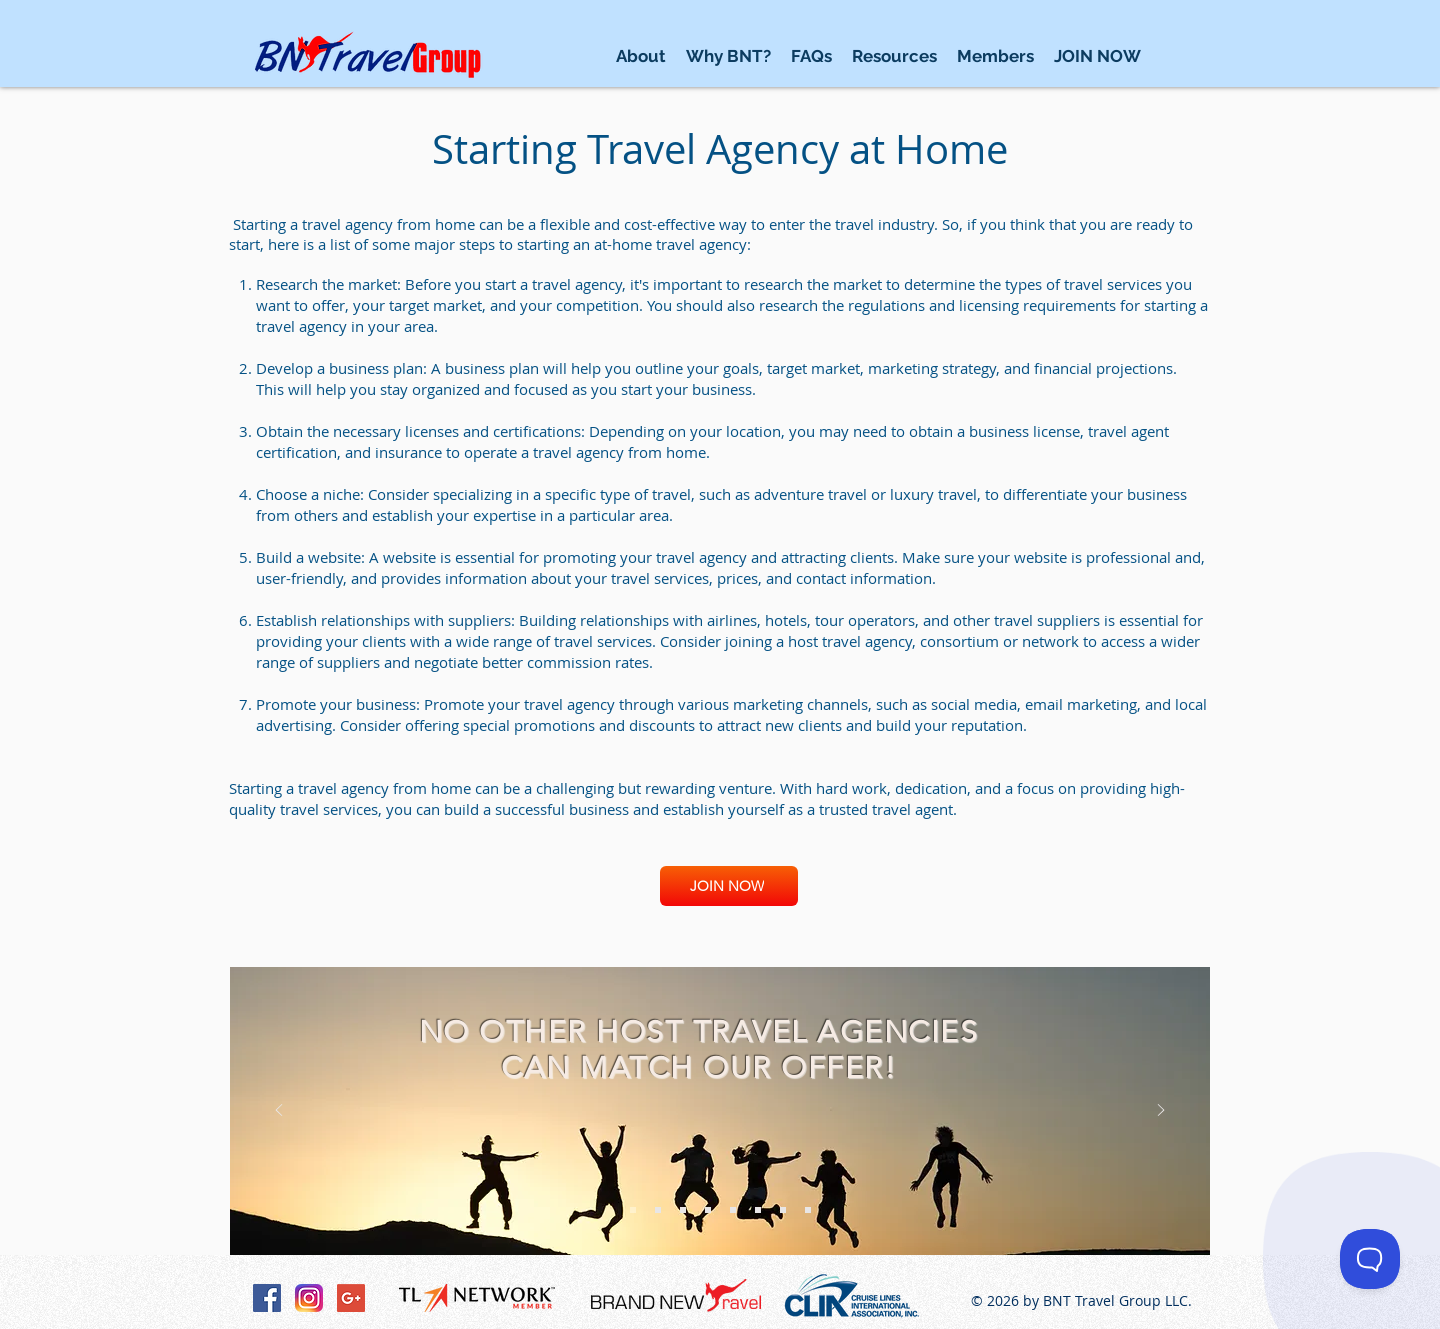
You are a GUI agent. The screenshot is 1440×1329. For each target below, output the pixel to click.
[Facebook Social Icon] (267, 1298)
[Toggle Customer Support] (1370, 1259)
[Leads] (658, 1210)
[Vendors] (808, 1210)
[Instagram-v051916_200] (309, 1298)
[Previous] (279, 1111)
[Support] (708, 1210)
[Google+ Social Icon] (351, 1298)
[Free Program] (633, 1210)
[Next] (1161, 1111)
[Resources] (683, 1210)
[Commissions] (733, 1210)
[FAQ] (783, 1210)
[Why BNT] (758, 1210)
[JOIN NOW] (729, 886)
